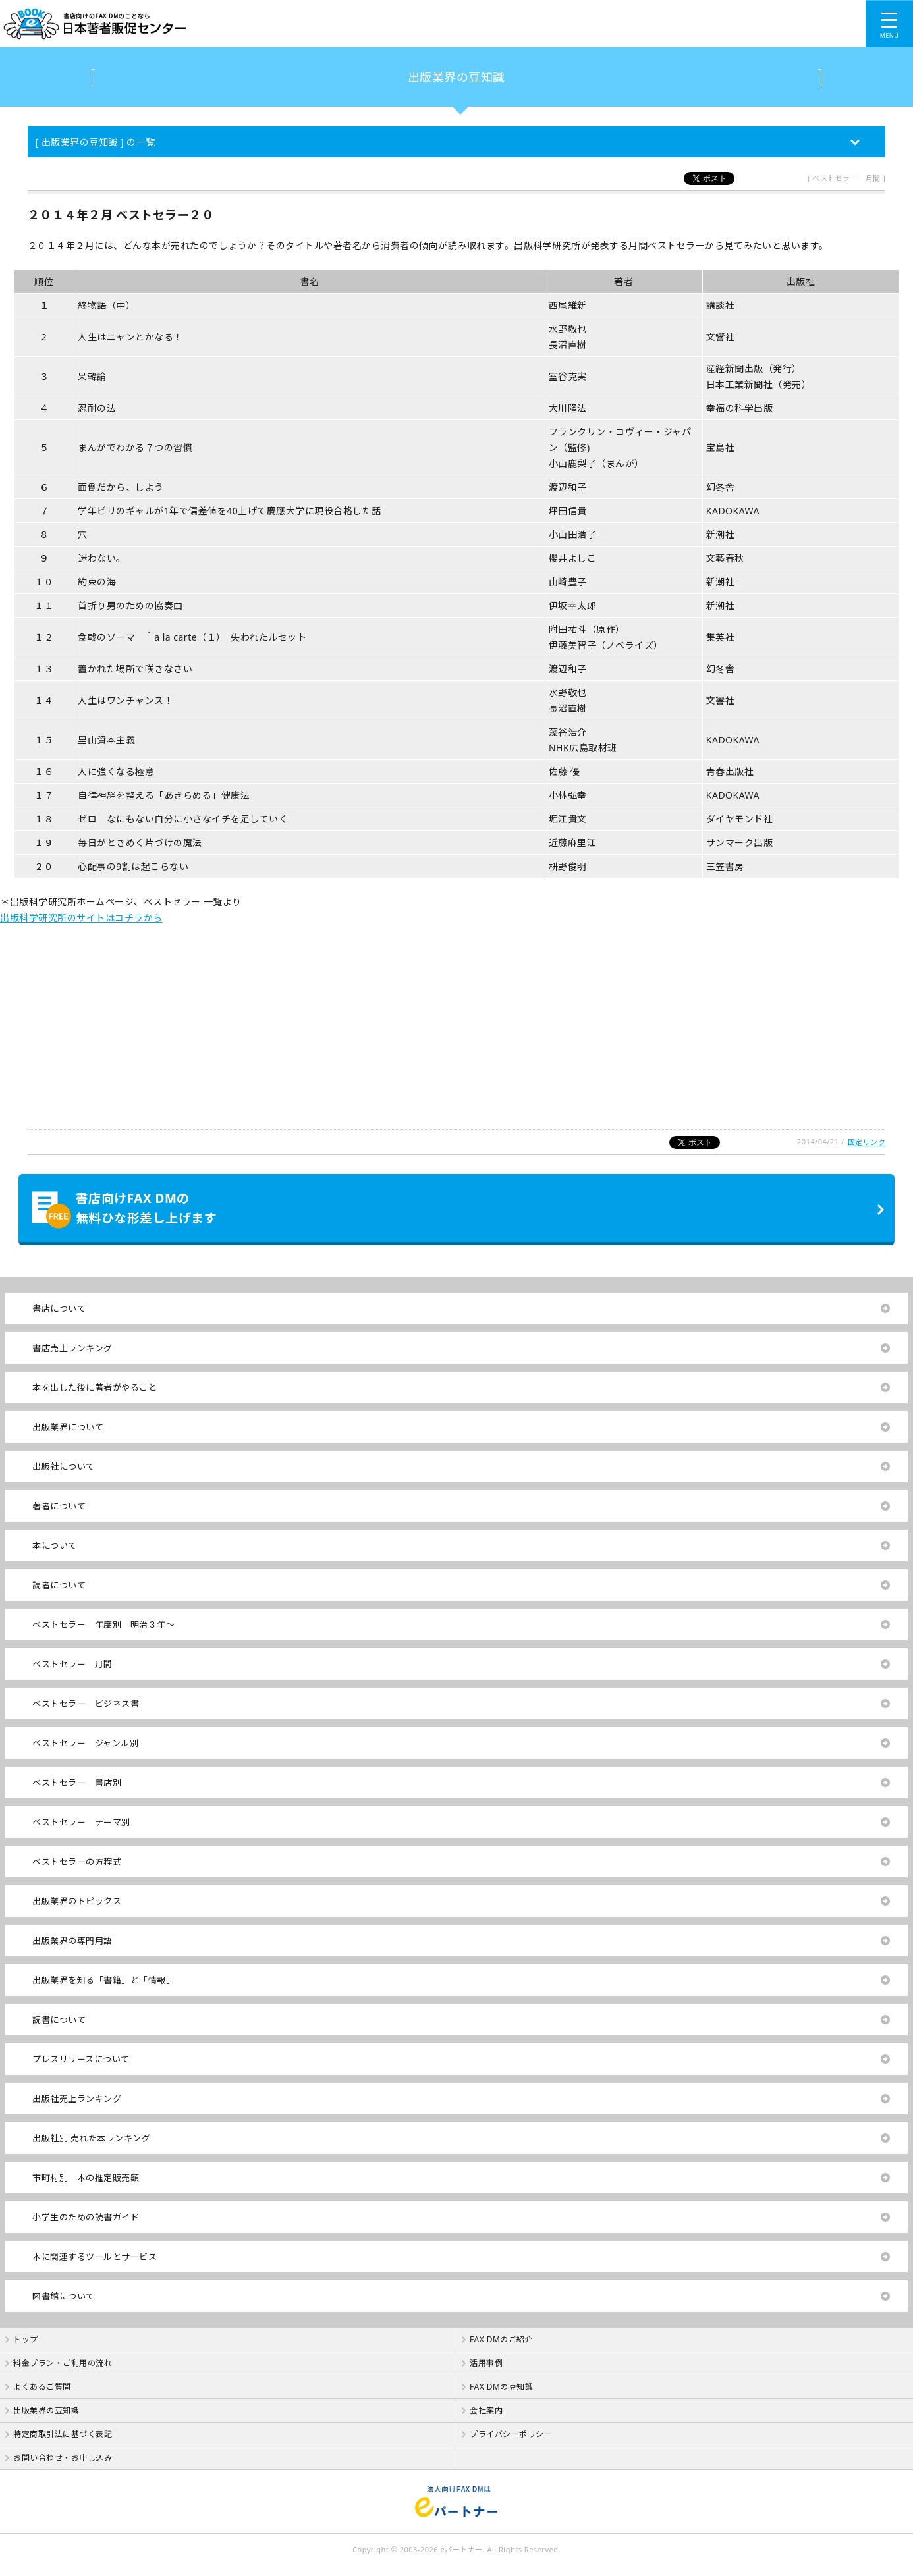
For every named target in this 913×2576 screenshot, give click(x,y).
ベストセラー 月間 (72, 1664)
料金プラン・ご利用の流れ (62, 2363)
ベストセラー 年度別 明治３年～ (103, 1624)
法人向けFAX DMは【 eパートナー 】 (456, 2501)
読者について (59, 1585)
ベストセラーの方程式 (76, 1861)
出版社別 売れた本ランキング (91, 2138)
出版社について (63, 1466)
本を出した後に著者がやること (94, 1387)
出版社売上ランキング (76, 2099)
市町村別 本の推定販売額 (85, 2178)
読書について (59, 2020)
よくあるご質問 (42, 2386)
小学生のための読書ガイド (85, 2217)
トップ (25, 2339)
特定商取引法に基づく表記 (62, 2434)
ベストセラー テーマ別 (81, 1822)
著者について (59, 1506)
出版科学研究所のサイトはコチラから (81, 917)
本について (54, 1545)
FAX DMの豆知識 (501, 2386)
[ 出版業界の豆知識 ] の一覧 (95, 142)
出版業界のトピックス (76, 1901)
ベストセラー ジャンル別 (85, 1743)
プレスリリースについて (81, 2059)
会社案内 (486, 2410)
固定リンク (867, 1142)
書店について (59, 1308)
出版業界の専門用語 (72, 1940)
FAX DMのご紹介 (501, 2339)
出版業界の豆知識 (456, 77)
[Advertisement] (395, 1018)
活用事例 (486, 2363)
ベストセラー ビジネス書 (85, 1703)
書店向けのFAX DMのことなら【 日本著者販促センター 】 (322, 24)
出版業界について (67, 1427)
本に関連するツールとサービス (94, 2257)
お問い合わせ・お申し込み (62, 2457)
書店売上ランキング (72, 1348)
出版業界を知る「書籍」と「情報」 (103, 1980)
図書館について (63, 2296)
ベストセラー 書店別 (76, 1782)
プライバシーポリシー (511, 2434)
